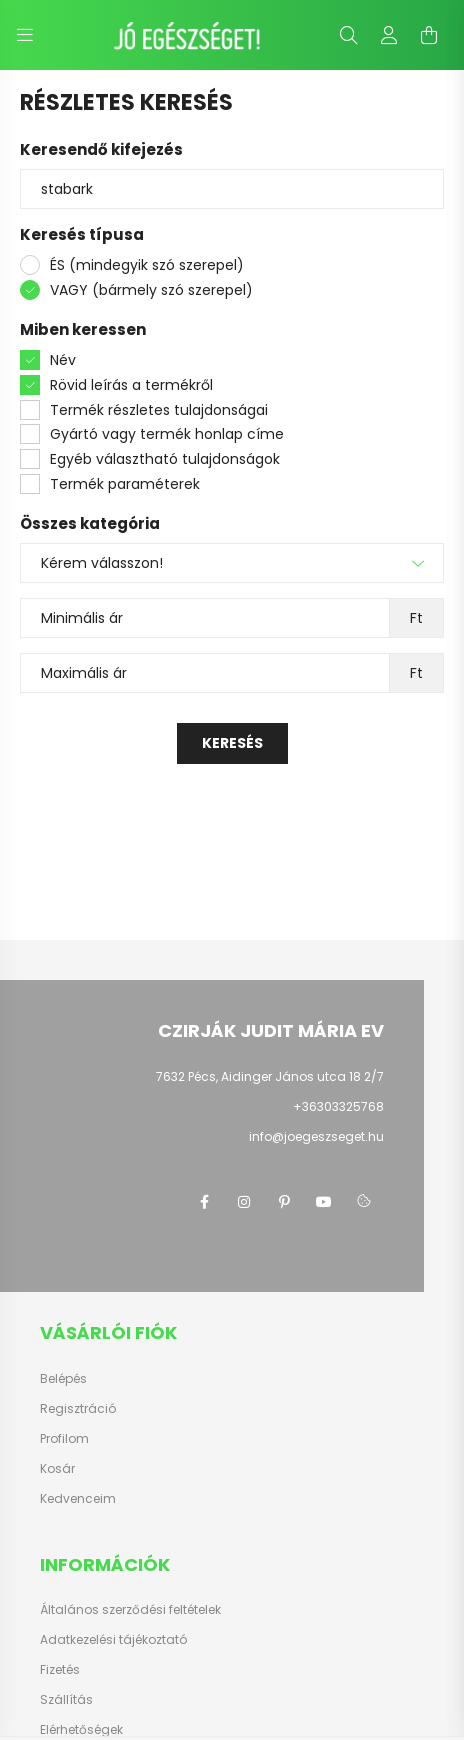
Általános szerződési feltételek (130, 1610)
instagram (244, 1202)
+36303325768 (338, 1106)
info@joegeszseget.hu (316, 1136)
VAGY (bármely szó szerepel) (151, 290)
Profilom (64, 1439)
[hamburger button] (25, 35)
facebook (204, 1202)
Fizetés (60, 1670)
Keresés (232, 743)
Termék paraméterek (125, 484)
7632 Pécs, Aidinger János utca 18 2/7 (270, 1076)
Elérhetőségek (81, 1730)
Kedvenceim (78, 1499)
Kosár (57, 1469)
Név (63, 360)
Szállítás (66, 1700)
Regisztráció (78, 1409)
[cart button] (429, 35)
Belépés (63, 1379)
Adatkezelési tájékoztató (113, 1640)
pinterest (284, 1202)
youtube (324, 1202)
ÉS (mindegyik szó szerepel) (147, 265)
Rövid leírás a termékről (131, 385)
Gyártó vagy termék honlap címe (167, 434)
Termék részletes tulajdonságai (159, 410)
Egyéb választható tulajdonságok (165, 459)
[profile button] (389, 35)
